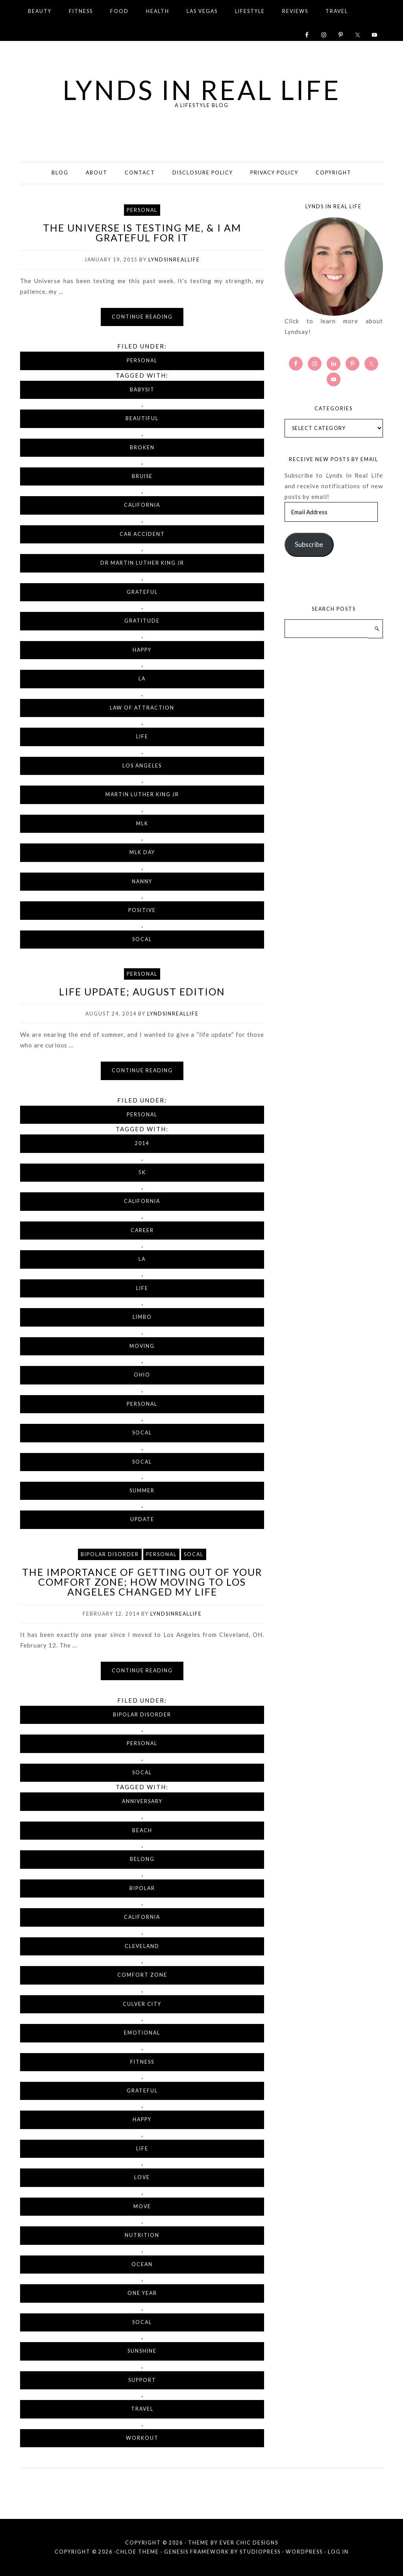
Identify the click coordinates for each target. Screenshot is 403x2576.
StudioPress (260, 2552)
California (142, 505)
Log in (338, 2552)
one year (142, 2293)
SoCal (142, 939)
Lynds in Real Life (201, 89)
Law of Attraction (142, 708)
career (142, 1230)
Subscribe (309, 544)
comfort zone (142, 1975)
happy (142, 650)
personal (142, 1404)
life (142, 736)
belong (142, 1859)
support (142, 2380)
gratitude (142, 621)
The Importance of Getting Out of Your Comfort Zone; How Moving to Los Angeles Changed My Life (142, 1581)
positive (142, 910)
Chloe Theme (137, 2552)
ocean (142, 2264)
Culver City (142, 2004)
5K (142, 1172)
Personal (142, 210)
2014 (142, 1143)
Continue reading (142, 317)
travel (142, 2409)
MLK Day (142, 852)
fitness (142, 2062)
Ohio (142, 1375)
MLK (142, 824)
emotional (142, 2033)
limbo (142, 1317)
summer (142, 1491)
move (142, 2206)
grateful (142, 592)
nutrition (142, 2235)
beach (142, 1830)
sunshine (142, 2351)
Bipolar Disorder (110, 1554)
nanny (142, 881)
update (142, 1519)
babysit (142, 390)
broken (142, 447)
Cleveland (142, 1946)
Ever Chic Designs (249, 2543)
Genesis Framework (196, 2552)
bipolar (142, 1888)
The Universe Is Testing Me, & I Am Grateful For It (142, 232)
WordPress (304, 2552)
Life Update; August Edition (142, 991)
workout (142, 2438)
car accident (142, 534)
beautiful (142, 418)
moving (142, 1346)
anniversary (142, 1801)
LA (142, 679)
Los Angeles (142, 766)
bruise (142, 476)
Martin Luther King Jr (142, 794)
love (142, 2177)
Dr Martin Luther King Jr (142, 563)
